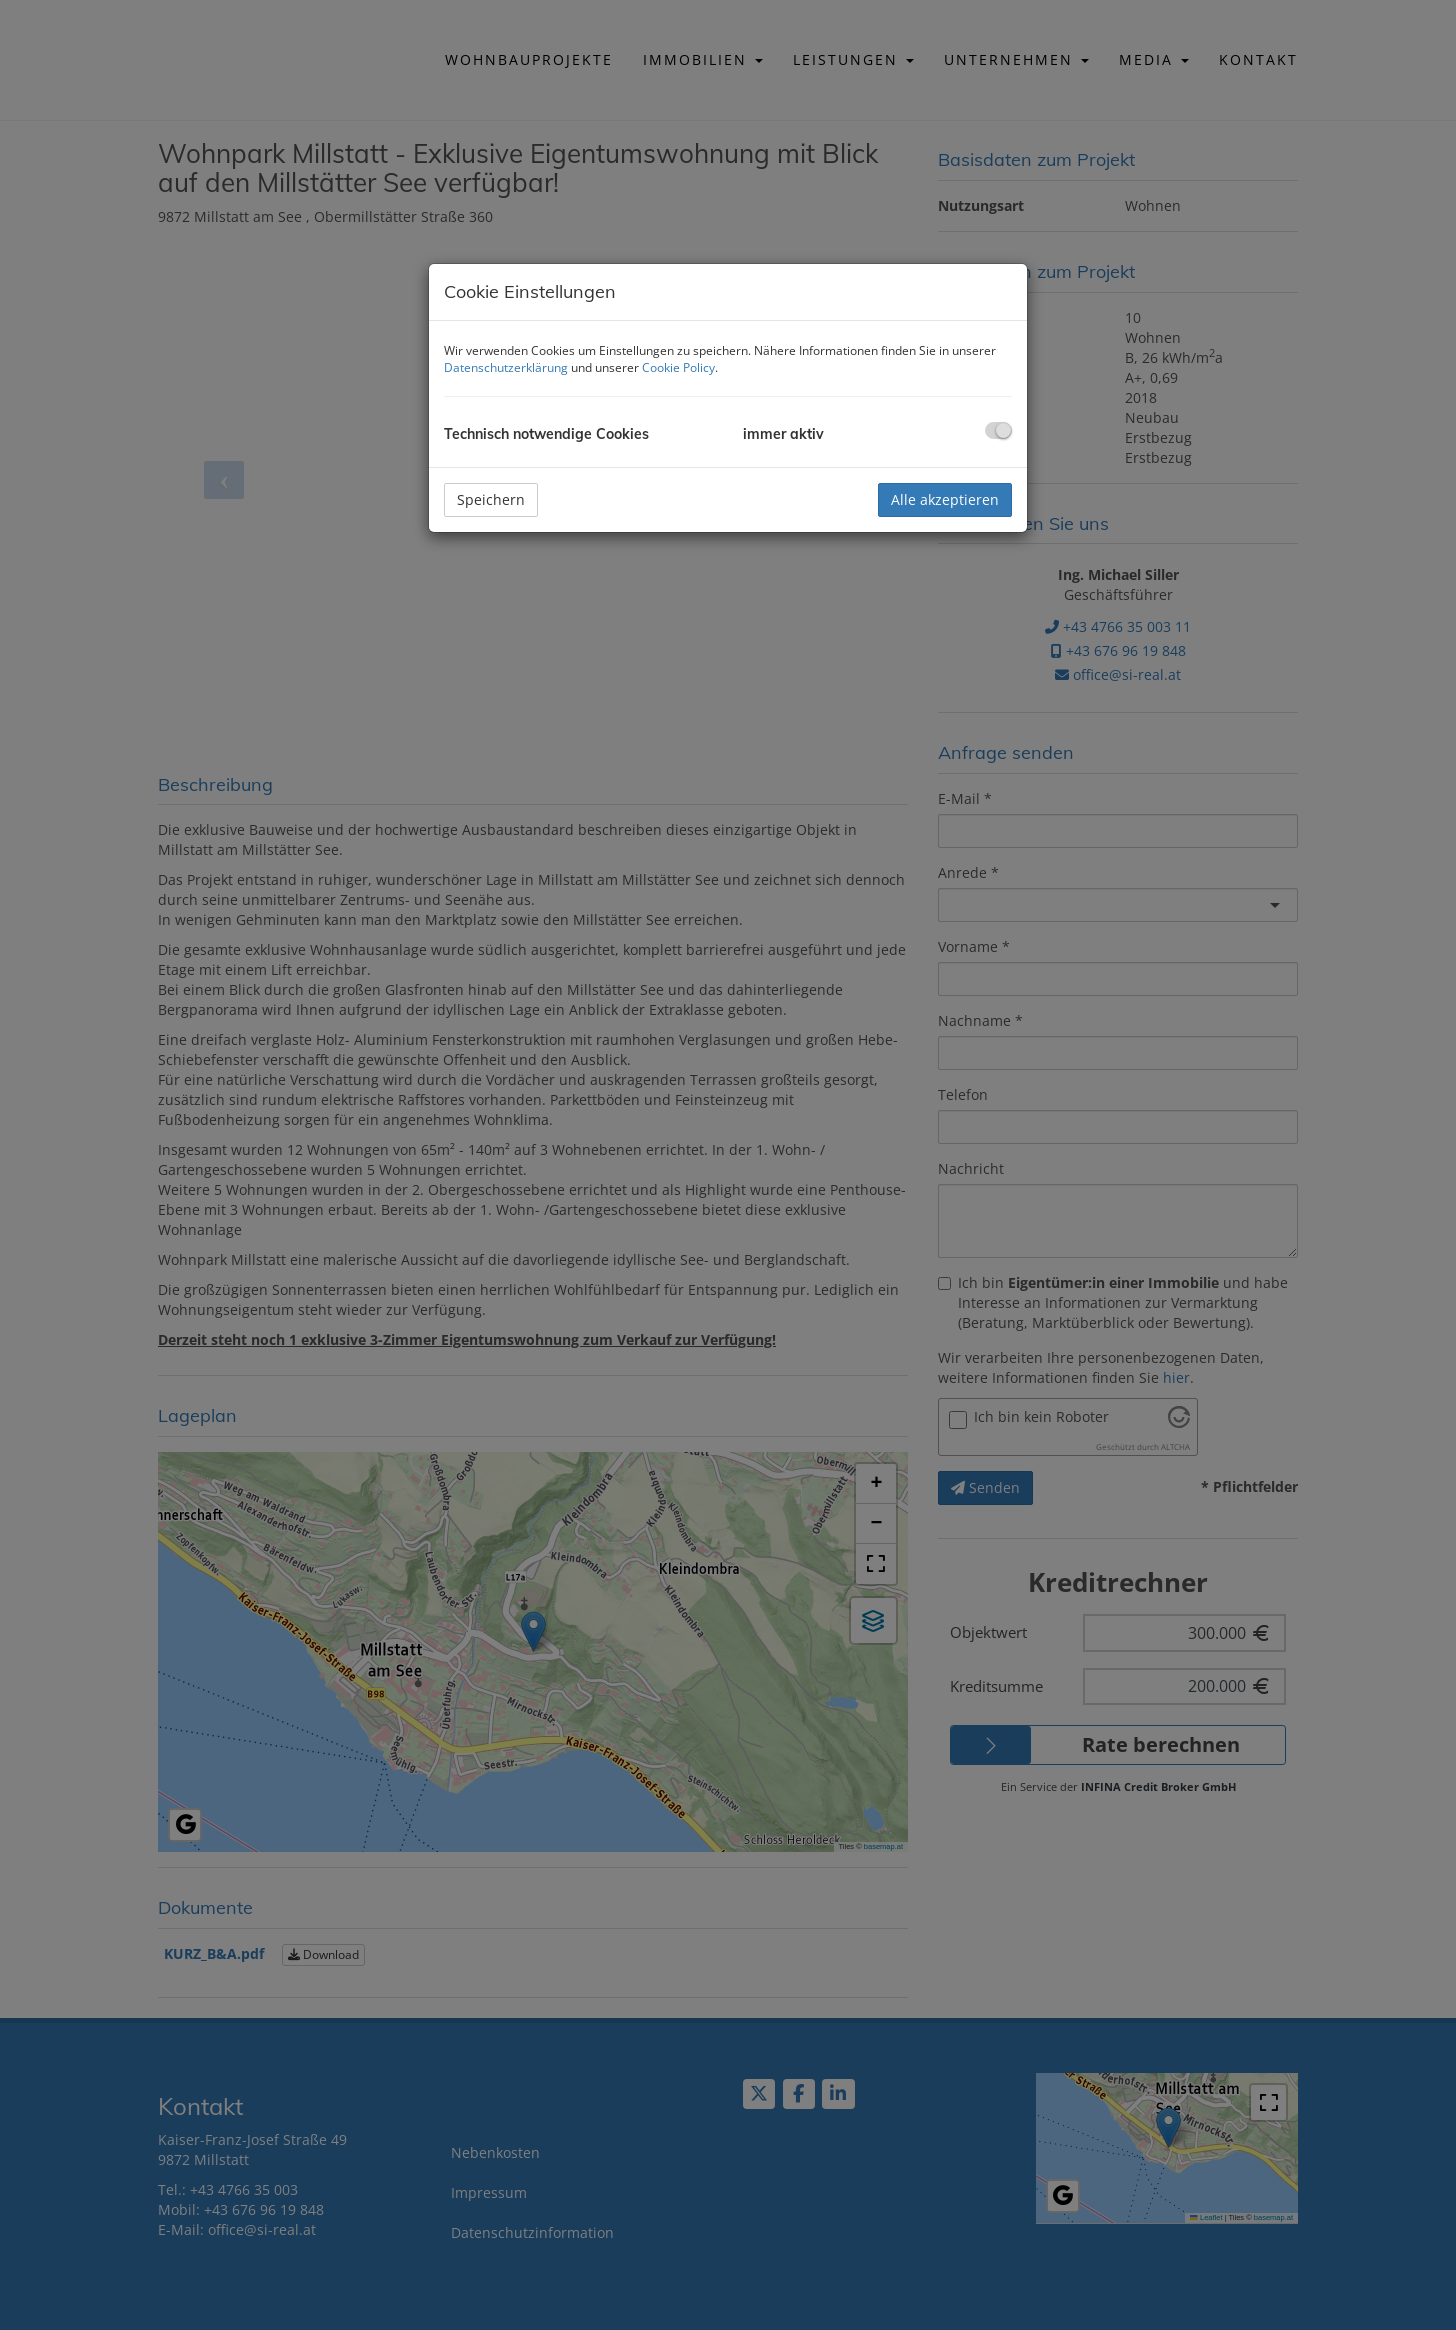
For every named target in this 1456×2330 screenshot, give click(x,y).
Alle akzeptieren (945, 499)
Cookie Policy (678, 367)
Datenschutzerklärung (506, 367)
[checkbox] (998, 430)
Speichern (491, 499)
